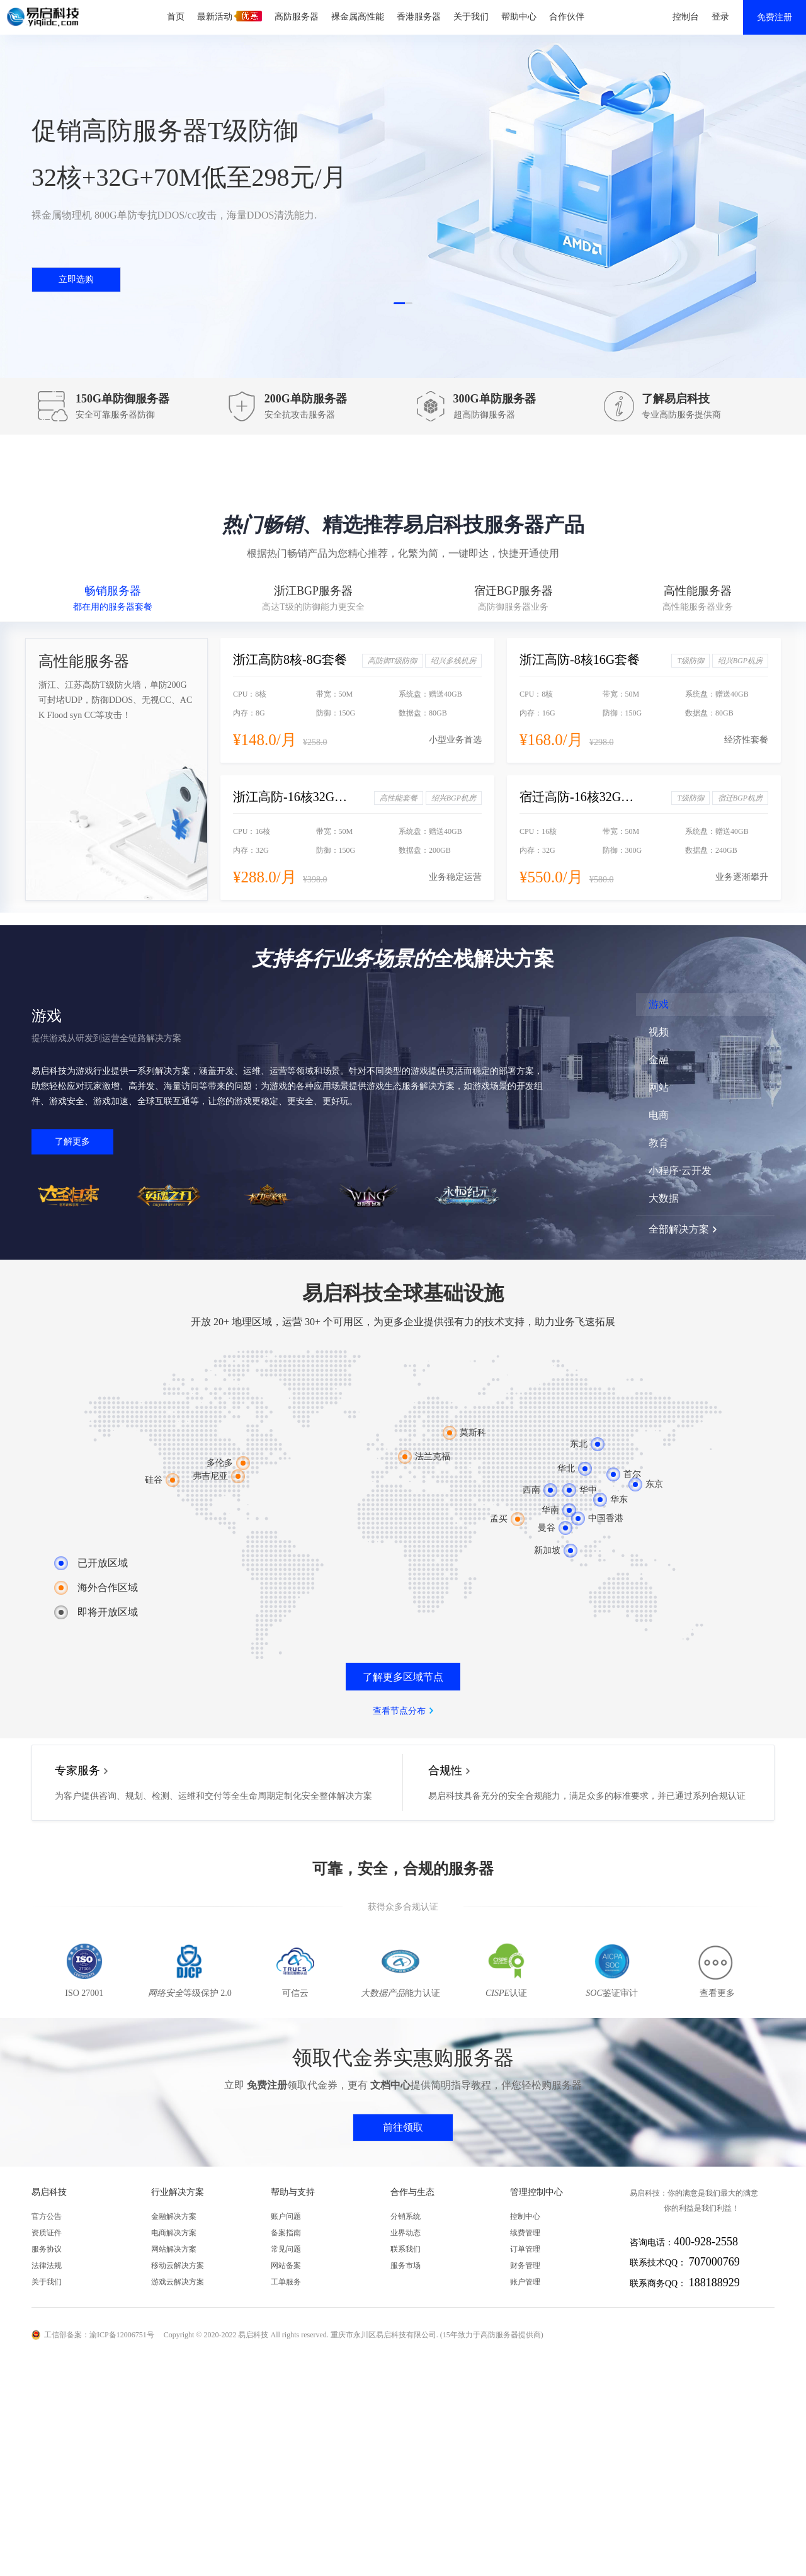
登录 (720, 16)
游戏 (659, 1004)
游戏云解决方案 (177, 2281)
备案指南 (286, 2232)
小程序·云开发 (680, 1170)
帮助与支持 (293, 2192)
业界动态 (405, 2232)
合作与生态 (412, 2192)
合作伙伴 (566, 16)
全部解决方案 (679, 1229)
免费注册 (774, 17)
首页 (175, 16)
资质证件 (46, 2232)
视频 (659, 1032)
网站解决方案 (173, 2249)
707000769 (714, 2261)
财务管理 (525, 2265)
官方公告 (46, 2216)
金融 (659, 1059)
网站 (659, 1087)
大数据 (664, 1198)
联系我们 (405, 2249)
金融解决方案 (173, 2216)
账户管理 (525, 2281)
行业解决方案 (177, 2192)
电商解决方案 (173, 2232)
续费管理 (525, 2232)
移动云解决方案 (177, 2265)
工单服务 (286, 2281)
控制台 (686, 16)
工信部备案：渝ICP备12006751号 (99, 2334)
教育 (659, 1142)
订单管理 (525, 2249)
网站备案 (286, 2265)
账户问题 (286, 2216)
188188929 (714, 2282)
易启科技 (49, 2192)
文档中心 (390, 2085)
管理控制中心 (536, 2192)
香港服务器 (419, 16)
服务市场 (405, 2265)
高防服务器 (297, 16)
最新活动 (229, 16)
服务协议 (46, 2249)
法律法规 (46, 2265)
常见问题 (286, 2249)
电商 (659, 1115)
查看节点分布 (399, 1711)
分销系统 (405, 2216)
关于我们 (471, 16)
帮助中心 (518, 16)
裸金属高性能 (357, 16)
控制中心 (525, 2216)
